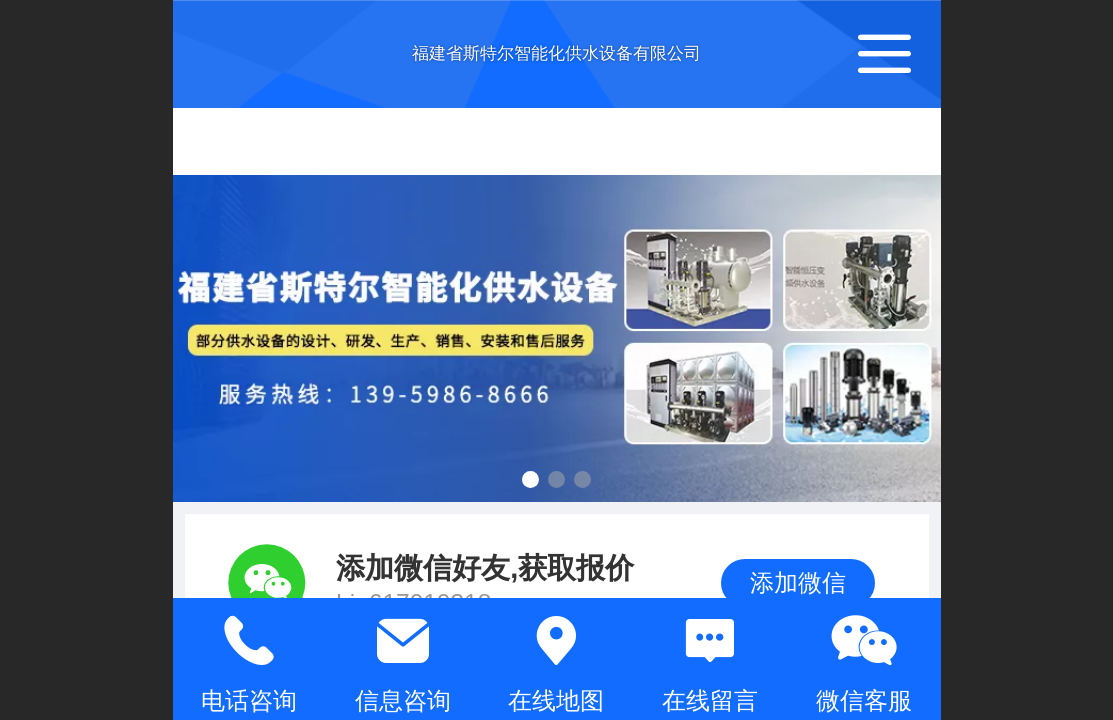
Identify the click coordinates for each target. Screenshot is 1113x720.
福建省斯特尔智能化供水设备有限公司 (556, 53)
